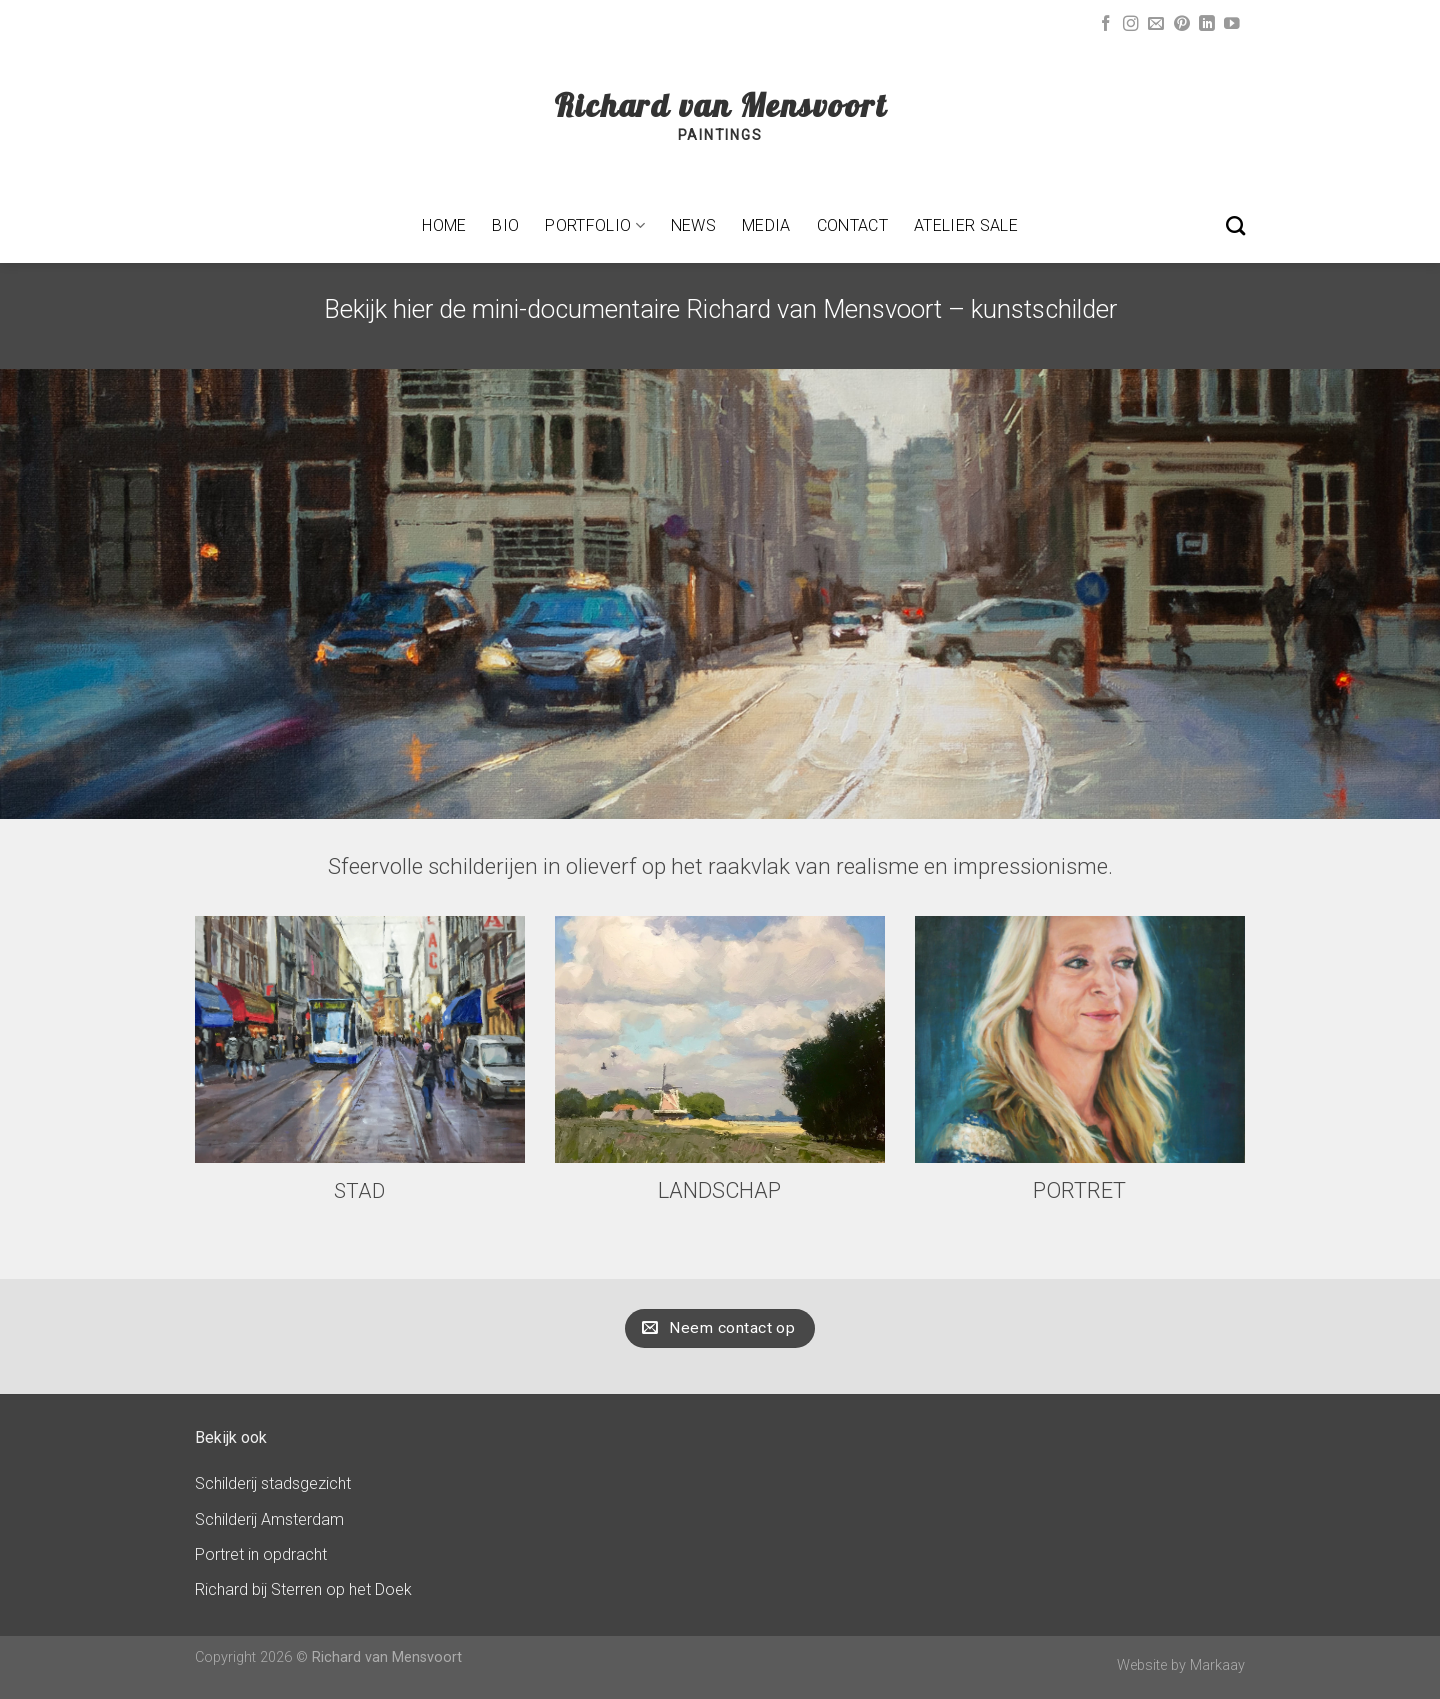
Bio (505, 225)
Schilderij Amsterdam (269, 1519)
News (693, 225)
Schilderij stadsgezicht (273, 1483)
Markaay (1217, 1665)
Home (444, 225)
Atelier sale (966, 225)
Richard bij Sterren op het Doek (303, 1589)
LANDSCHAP (719, 1190)
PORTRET (1079, 1190)
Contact (852, 225)
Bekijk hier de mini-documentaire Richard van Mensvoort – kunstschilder (720, 309)
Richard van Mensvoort (720, 105)
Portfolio (594, 225)
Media (766, 225)
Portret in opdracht (261, 1554)
